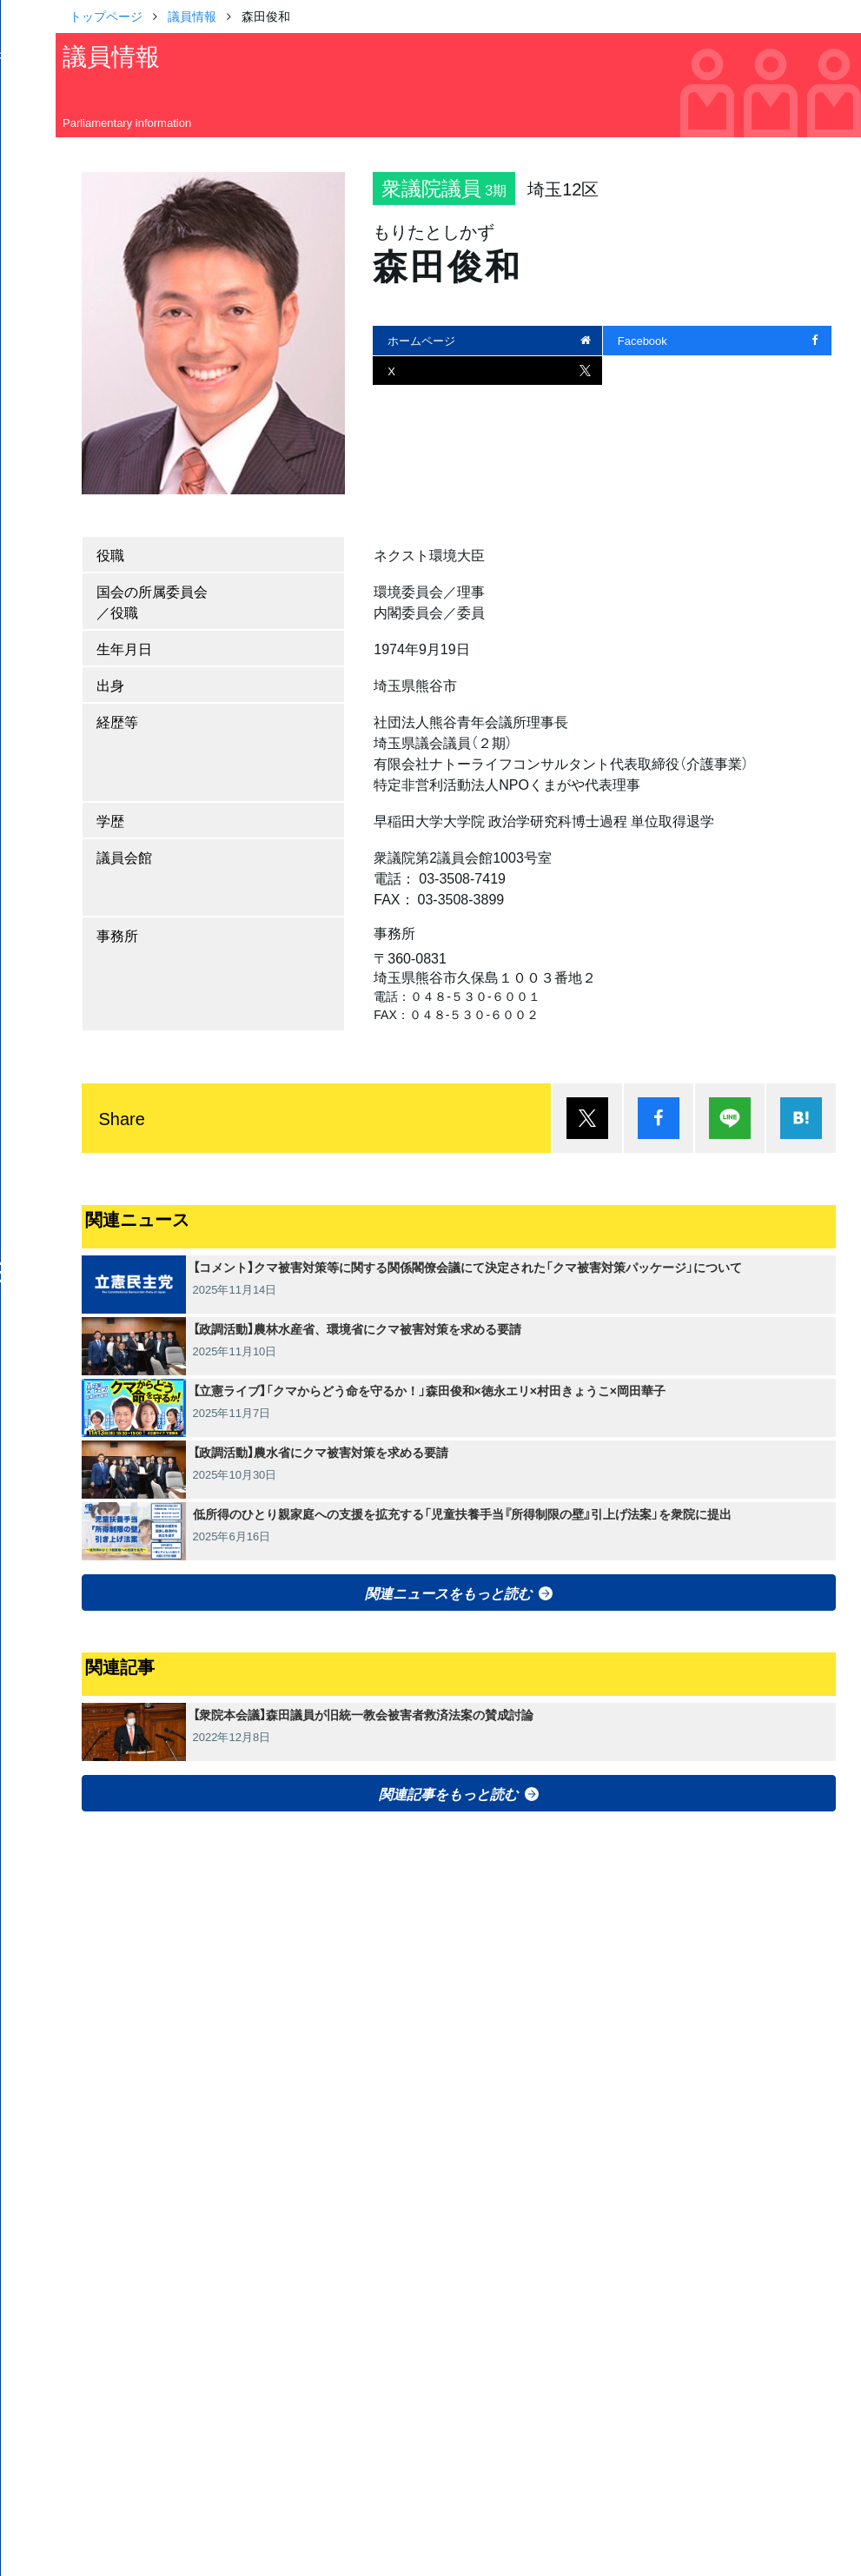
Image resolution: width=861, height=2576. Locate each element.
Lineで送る (730, 1118)
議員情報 (192, 15)
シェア (658, 1118)
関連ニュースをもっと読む (448, 1592)
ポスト (587, 1118)
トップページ (106, 15)
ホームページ (421, 340)
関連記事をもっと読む (448, 1793)
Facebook (642, 340)
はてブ (801, 1118)
